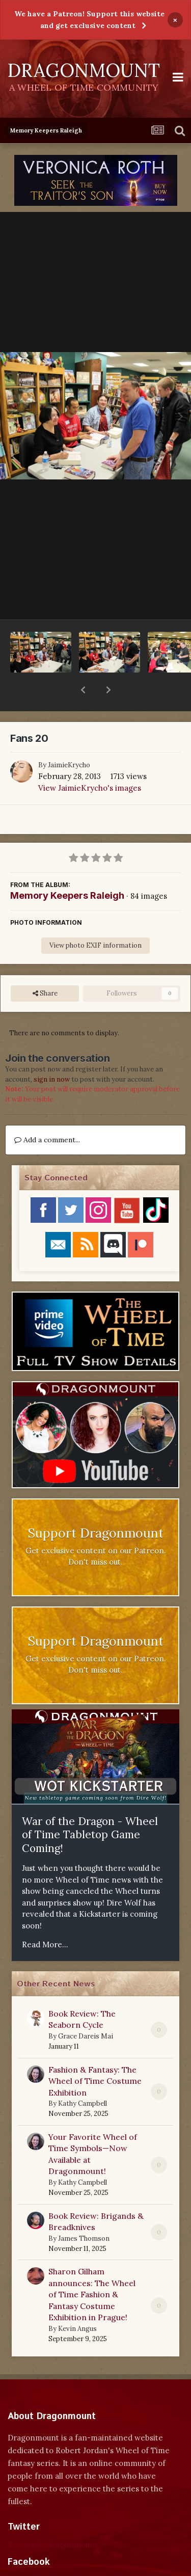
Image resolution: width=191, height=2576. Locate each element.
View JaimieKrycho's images (89, 761)
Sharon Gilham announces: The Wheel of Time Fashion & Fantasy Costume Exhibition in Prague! (91, 2268)
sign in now (52, 1053)
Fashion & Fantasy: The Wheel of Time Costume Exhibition (95, 2054)
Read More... (45, 1918)
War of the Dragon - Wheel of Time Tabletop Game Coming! (90, 1808)
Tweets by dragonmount (53, 2518)
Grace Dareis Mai (85, 2009)
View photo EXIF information (95, 919)
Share (45, 967)
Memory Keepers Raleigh (67, 869)
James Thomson (84, 2212)
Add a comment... (47, 1113)
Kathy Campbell (82, 2077)
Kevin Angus (77, 2302)
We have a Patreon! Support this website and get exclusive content (89, 19)
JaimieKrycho (69, 738)
